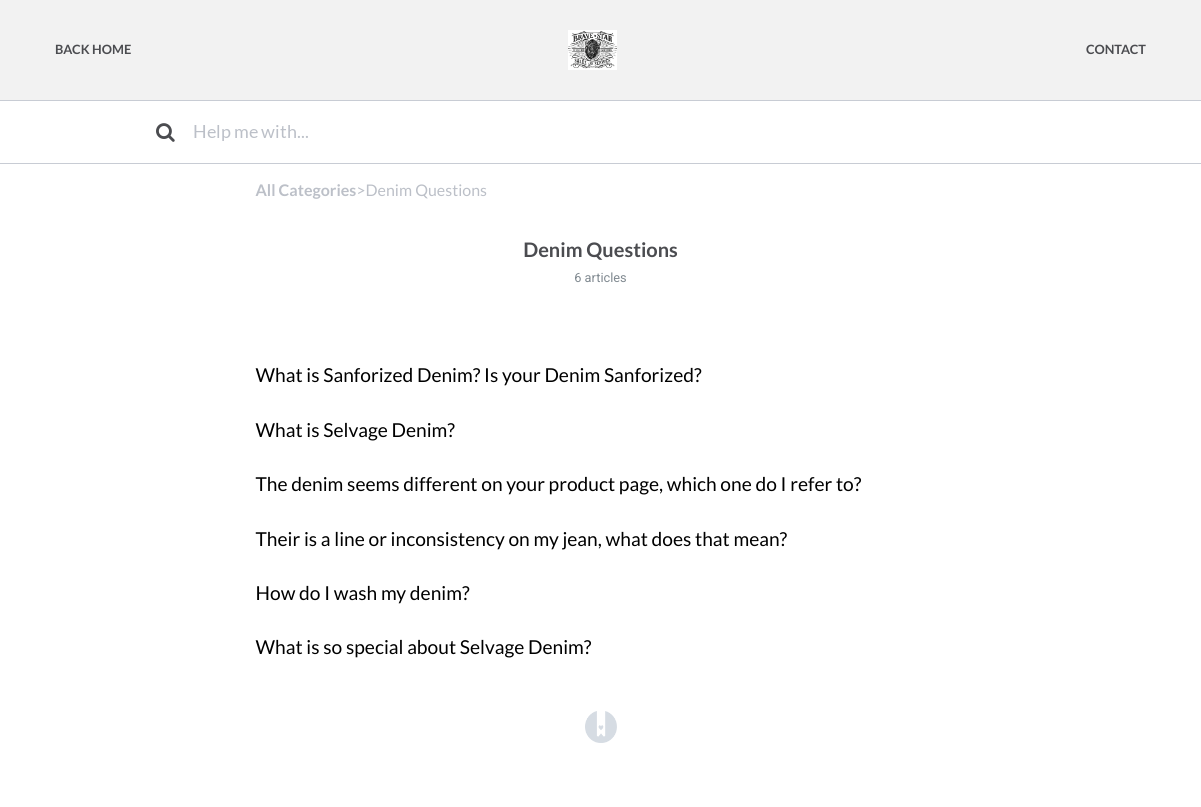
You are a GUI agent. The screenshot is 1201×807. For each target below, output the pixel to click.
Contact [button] (1116, 49)
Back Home (93, 49)
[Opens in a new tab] (601, 725)
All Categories (306, 190)
